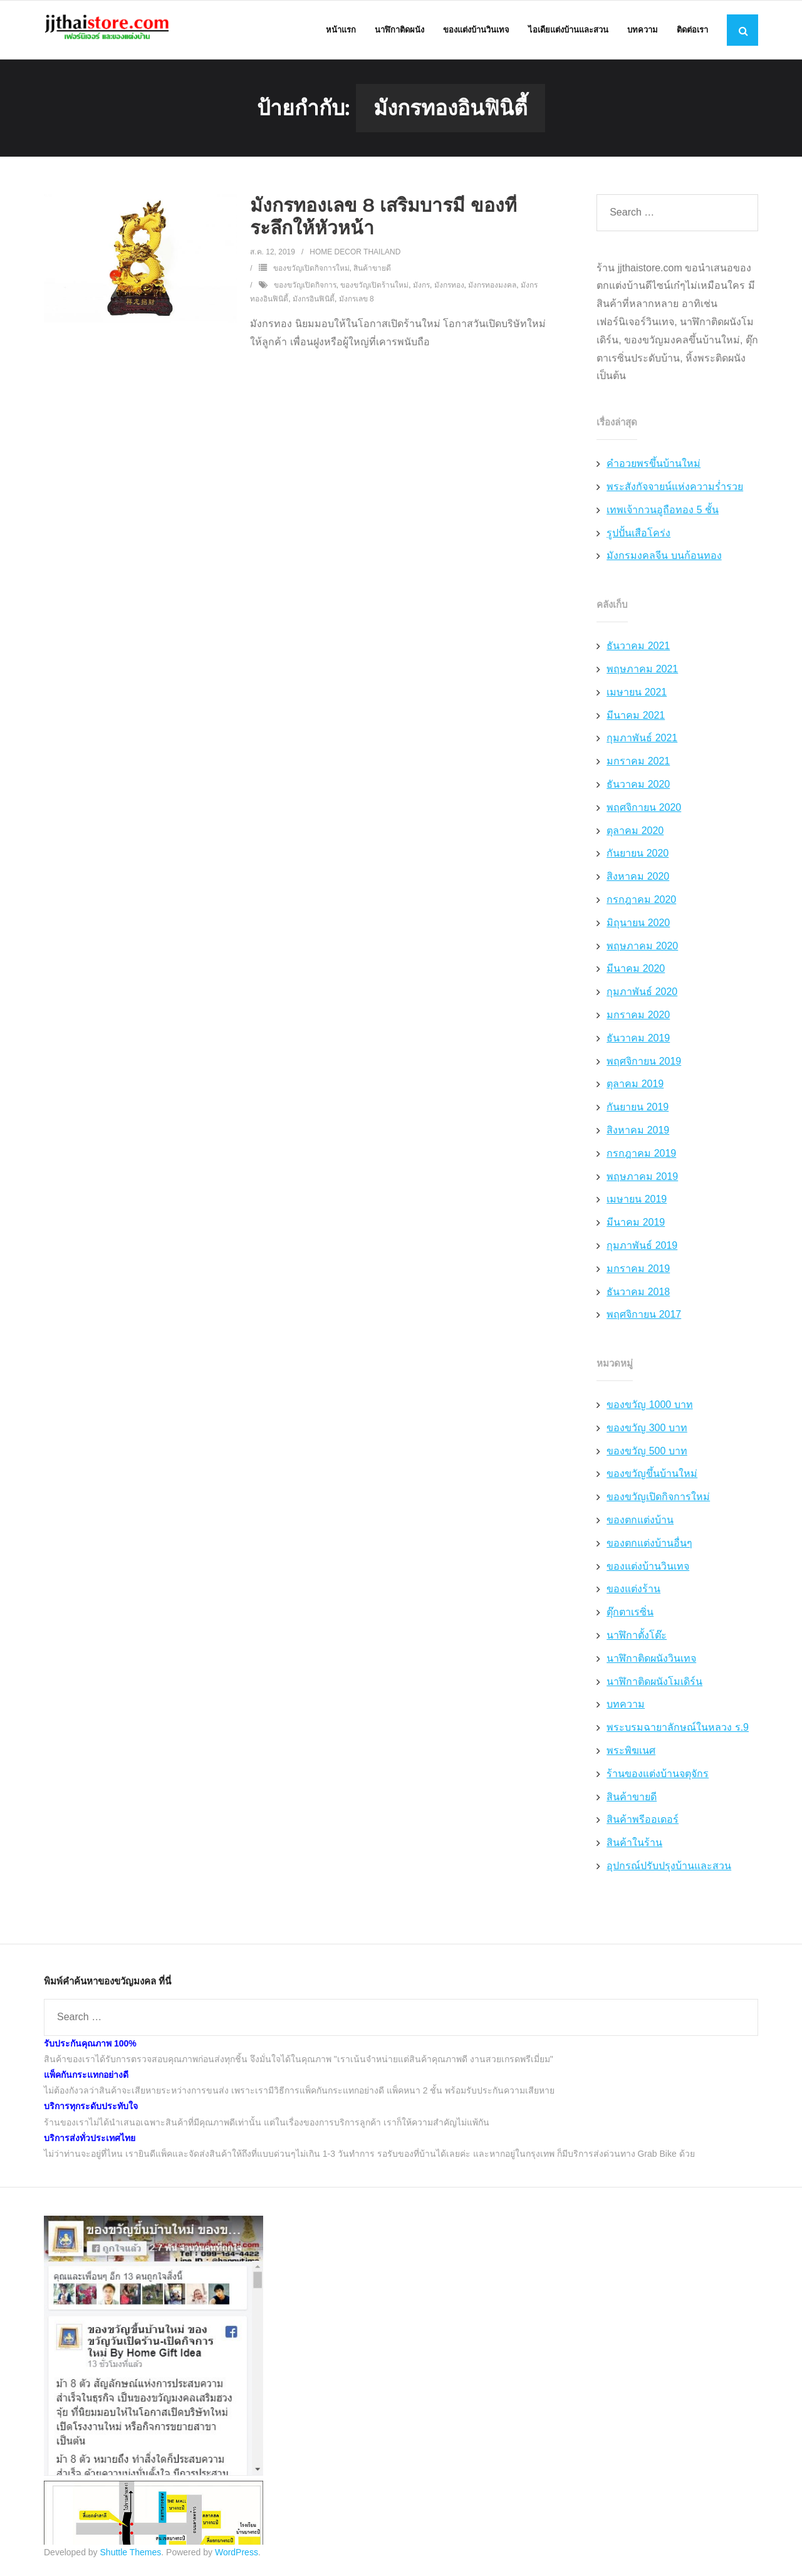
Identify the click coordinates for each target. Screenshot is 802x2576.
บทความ (626, 1707)
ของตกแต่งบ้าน (640, 1522)
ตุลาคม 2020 (635, 833)
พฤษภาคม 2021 (642, 671)
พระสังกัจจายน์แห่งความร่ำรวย (675, 489)
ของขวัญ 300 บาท (647, 1430)
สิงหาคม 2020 (638, 879)
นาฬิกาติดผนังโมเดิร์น (654, 1684)
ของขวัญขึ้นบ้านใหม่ (652, 1476)
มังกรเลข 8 (356, 301)
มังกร (421, 287)
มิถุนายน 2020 (638, 925)
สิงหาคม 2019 (638, 1132)
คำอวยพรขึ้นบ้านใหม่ (653, 466)
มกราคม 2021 (638, 764)
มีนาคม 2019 (636, 1224)
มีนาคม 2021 (636, 717)
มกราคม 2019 (638, 1271)
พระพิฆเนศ (631, 1753)
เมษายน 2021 (637, 694)
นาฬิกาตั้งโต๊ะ (637, 1637)
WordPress (236, 2555)
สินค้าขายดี (372, 271)
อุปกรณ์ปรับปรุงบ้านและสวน (669, 1868)
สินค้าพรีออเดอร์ (643, 1822)
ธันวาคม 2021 (638, 649)
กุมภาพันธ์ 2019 (642, 1248)
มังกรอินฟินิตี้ (314, 301)
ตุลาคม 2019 (635, 1087)
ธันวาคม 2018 (638, 1294)
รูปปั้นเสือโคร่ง (638, 535)
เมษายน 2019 (637, 1202)
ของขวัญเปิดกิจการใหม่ (311, 271)
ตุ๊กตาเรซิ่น (630, 1615)
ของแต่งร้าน (633, 1592)
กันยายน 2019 (638, 1109)
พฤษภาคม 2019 (642, 1179)
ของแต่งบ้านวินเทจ (648, 1568)
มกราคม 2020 (638, 1017)
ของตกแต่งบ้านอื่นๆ (649, 1545)
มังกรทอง (449, 287)
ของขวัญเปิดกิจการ (305, 287)
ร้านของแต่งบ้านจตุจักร (658, 1776)
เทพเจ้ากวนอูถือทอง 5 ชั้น (663, 512)
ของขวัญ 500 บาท (647, 1453)
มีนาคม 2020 (636, 971)
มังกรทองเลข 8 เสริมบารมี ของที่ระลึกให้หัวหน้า (383, 219)
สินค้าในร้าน (634, 1845)
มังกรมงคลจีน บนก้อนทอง (664, 558)
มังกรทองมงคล (492, 287)
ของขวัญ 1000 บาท (649, 1407)
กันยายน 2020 (638, 856)
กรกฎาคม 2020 (641, 902)
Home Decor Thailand (355, 254)
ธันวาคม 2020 (638, 786)
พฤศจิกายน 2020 (644, 810)
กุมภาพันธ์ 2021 (642, 741)
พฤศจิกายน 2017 (644, 1317)
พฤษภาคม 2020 (642, 948)
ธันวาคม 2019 (638, 1040)
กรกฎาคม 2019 (641, 1155)
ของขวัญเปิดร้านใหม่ (374, 287)
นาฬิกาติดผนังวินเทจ (651, 1661)
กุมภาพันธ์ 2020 (642, 994)
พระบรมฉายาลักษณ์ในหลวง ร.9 (678, 1730)
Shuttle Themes (131, 2555)
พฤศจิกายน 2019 (644, 1063)
